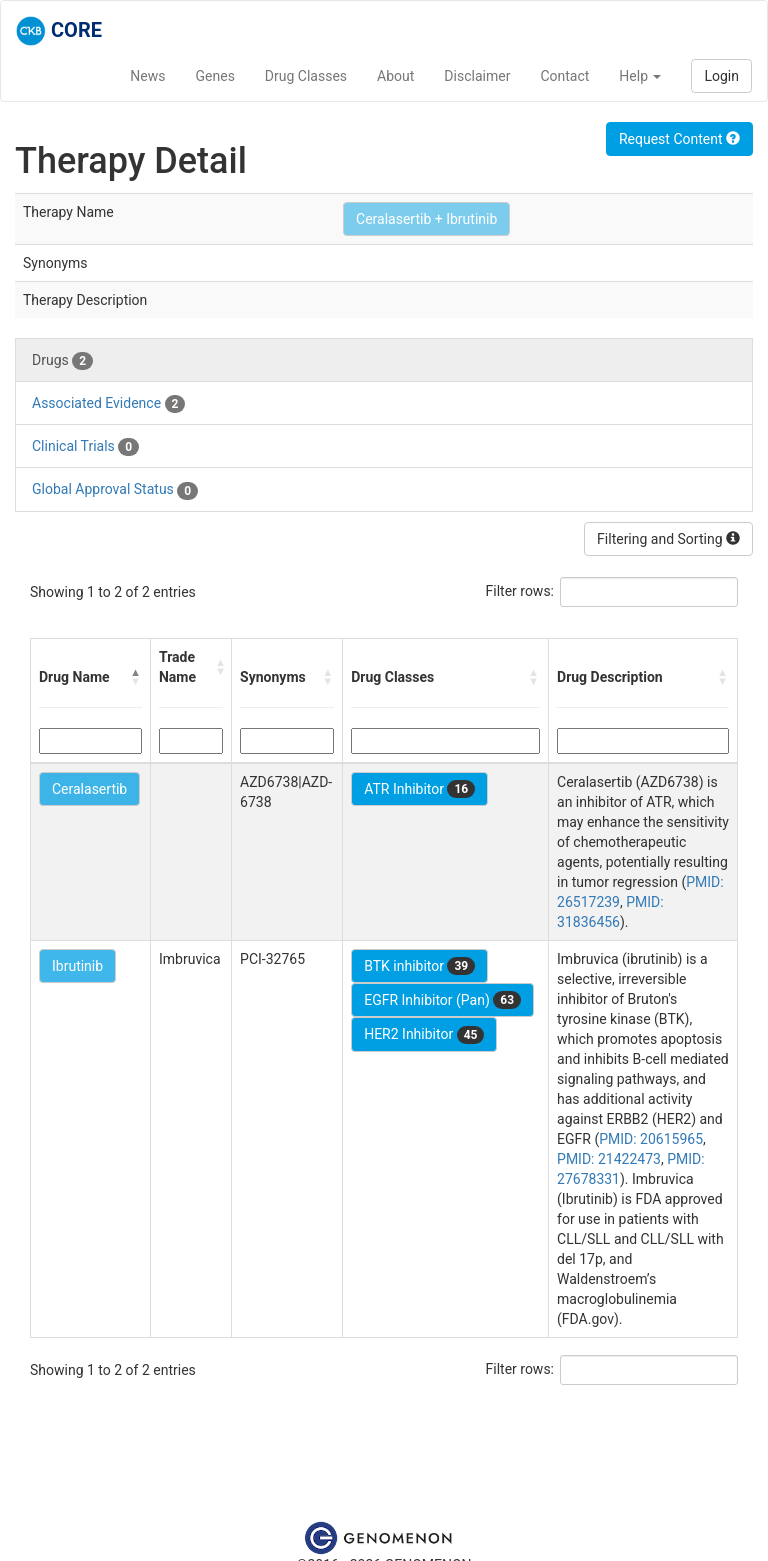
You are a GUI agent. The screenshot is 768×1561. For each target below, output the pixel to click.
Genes (215, 76)
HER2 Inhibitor (424, 1035)
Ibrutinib (77, 966)
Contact (564, 76)
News (147, 76)
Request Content (679, 139)
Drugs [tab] (62, 361)
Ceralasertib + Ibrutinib (426, 219)
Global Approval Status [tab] (115, 490)
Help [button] (640, 76)
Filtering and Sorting (668, 539)
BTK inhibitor (419, 966)
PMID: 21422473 (609, 1159)
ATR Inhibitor (419, 789)
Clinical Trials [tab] (85, 447)
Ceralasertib (89, 789)
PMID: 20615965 (651, 1139)
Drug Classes (306, 76)
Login (721, 76)
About (395, 76)
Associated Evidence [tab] (108, 404)
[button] (136, 677)
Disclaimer (477, 76)
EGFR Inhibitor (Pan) (442, 1000)
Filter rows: (520, 591)
